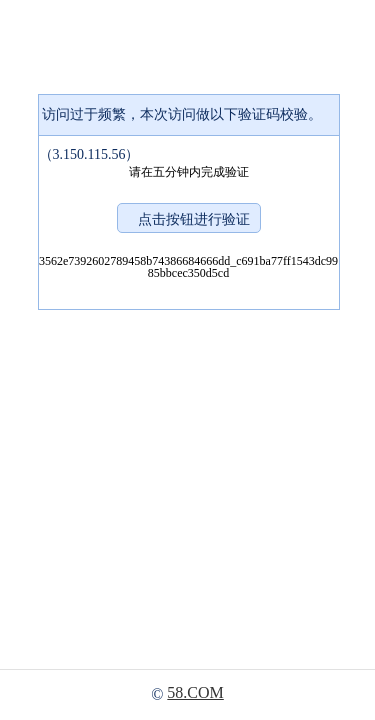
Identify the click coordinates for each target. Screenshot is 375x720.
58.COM (195, 692)
